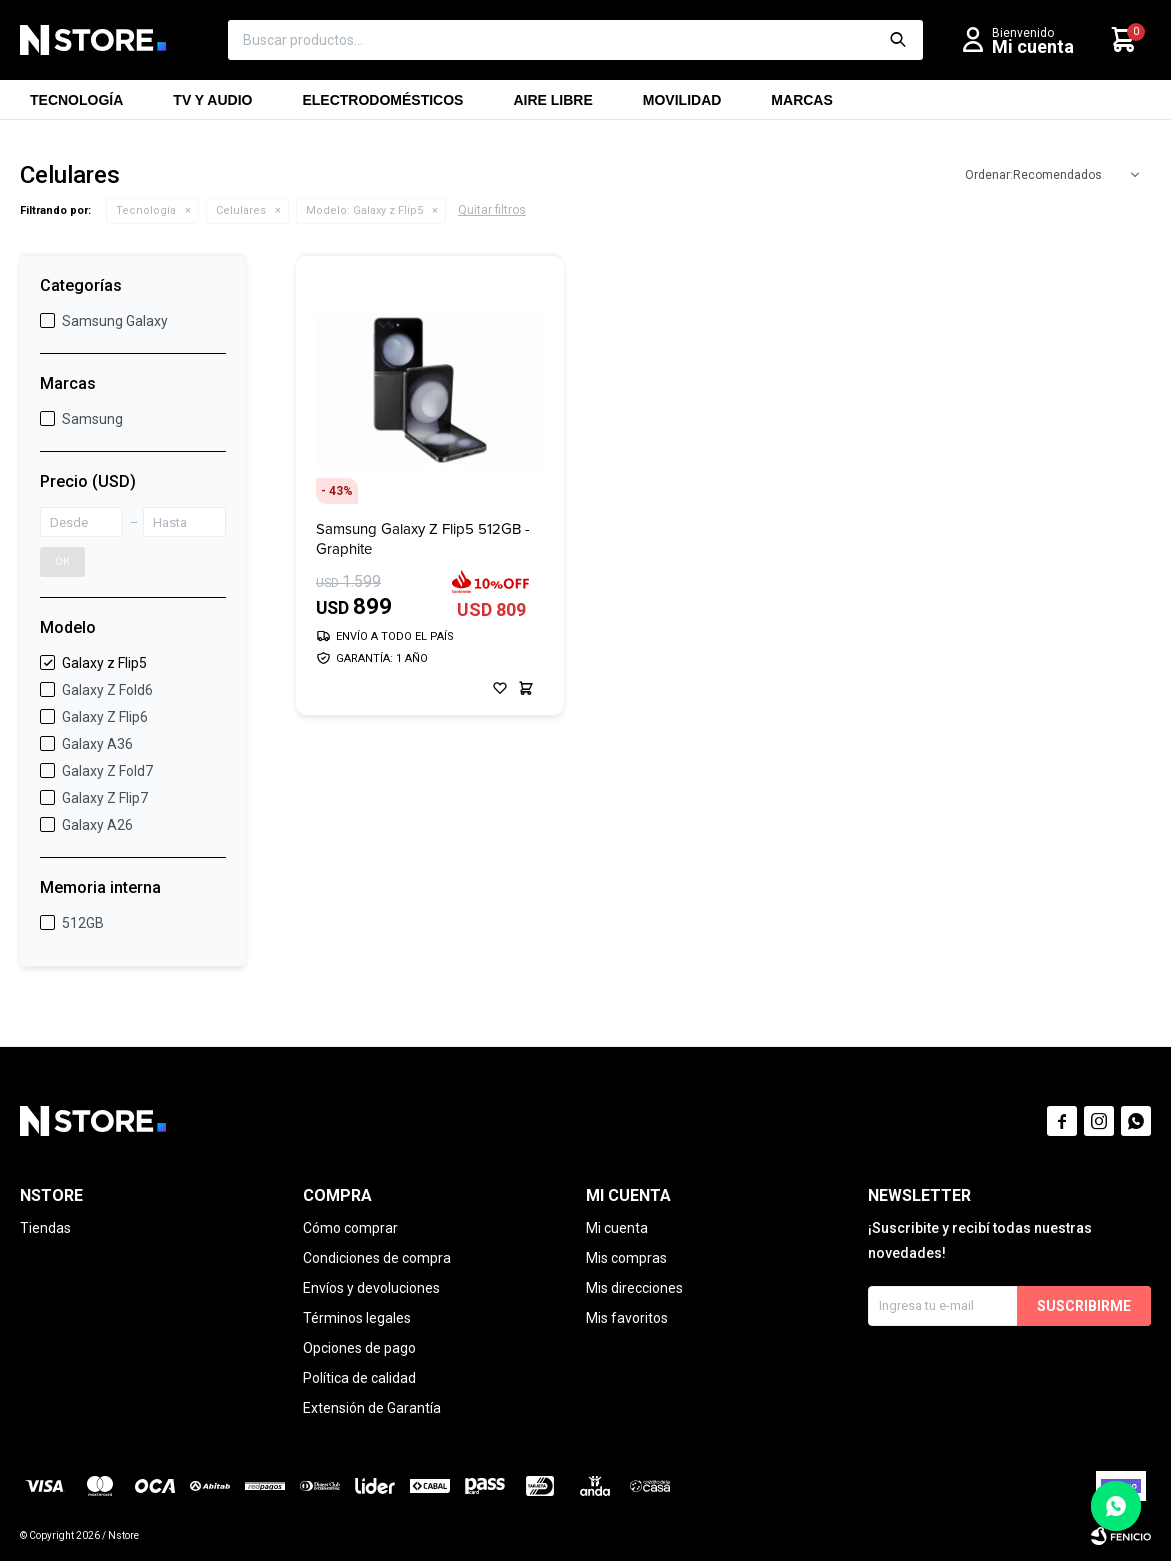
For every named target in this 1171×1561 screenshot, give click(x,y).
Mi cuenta (617, 1228)
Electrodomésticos (382, 106)
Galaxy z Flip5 (364, 210)
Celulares (241, 210)
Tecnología (76, 106)
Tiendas (45, 1228)
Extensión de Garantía (372, 1408)
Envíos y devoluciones (371, 1288)
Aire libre (552, 106)
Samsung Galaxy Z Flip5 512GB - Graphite (423, 539)
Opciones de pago (359, 1348)
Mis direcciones (634, 1288)
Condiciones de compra (377, 1258)
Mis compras (626, 1258)
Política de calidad (359, 1378)
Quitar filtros (492, 210)
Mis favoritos (627, 1318)
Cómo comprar (350, 1228)
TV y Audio (212, 106)
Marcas (801, 106)
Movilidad (682, 106)
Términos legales (357, 1318)
